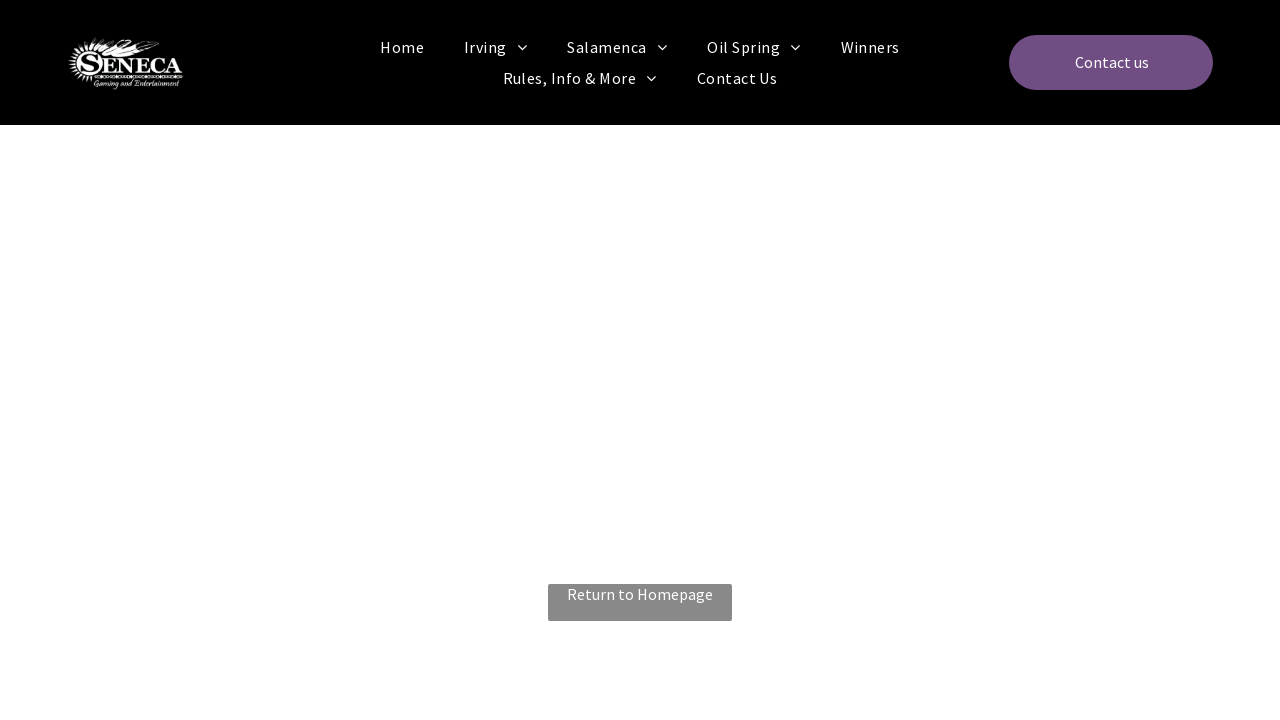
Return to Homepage (640, 594)
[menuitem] (402, 47)
